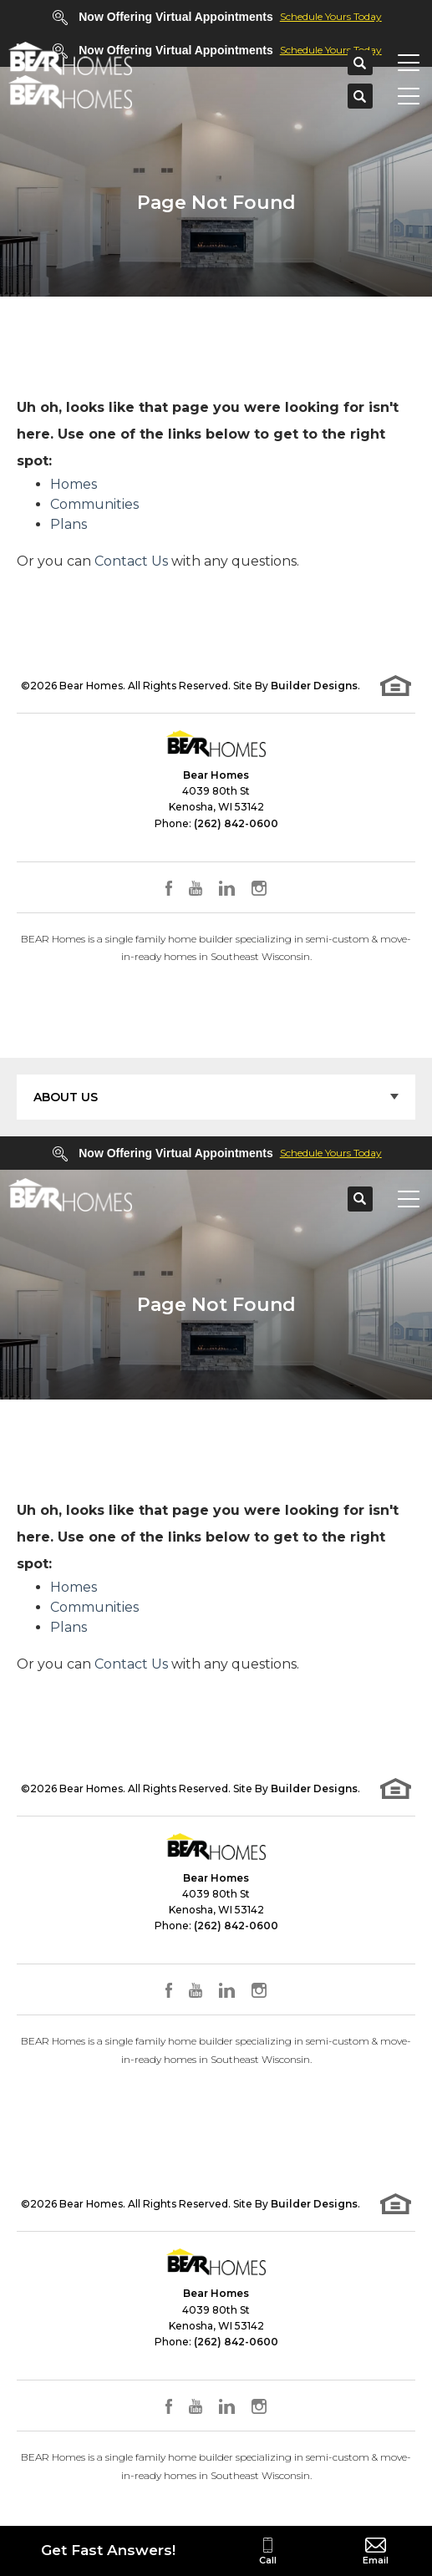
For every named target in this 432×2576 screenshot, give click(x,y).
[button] (360, 63)
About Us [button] (65, 1097)
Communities (94, 504)
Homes (73, 484)
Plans (68, 524)
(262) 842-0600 (236, 823)
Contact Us (131, 561)
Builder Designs (314, 685)
